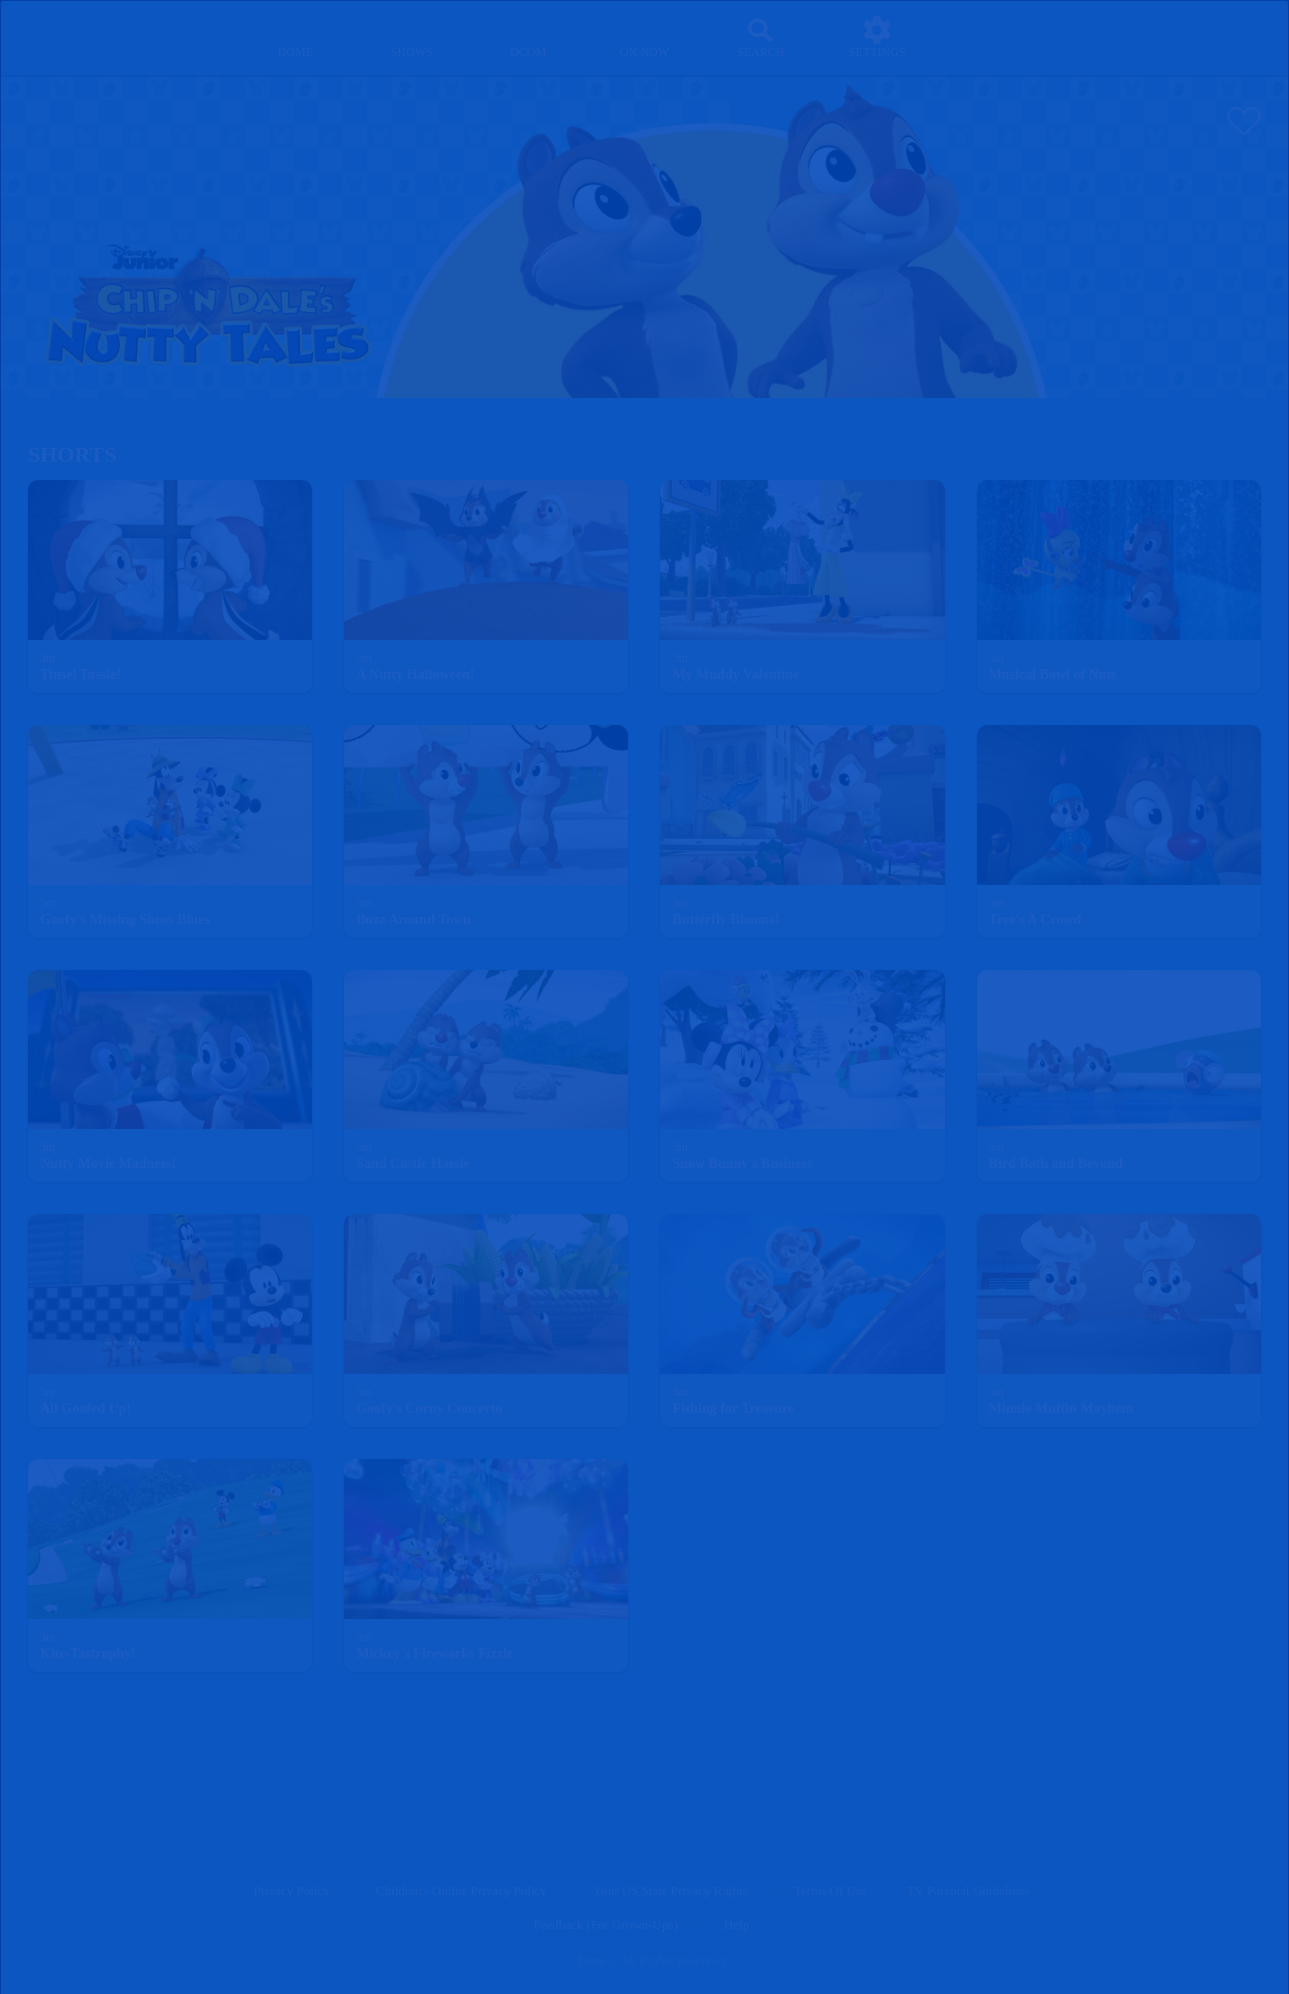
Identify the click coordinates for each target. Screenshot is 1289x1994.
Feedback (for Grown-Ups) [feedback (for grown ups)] (605, 1924)
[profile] (993, 37)
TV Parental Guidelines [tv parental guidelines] (968, 1890)
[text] (47, 659)
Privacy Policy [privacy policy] (292, 1890)
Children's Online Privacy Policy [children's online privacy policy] (461, 1890)
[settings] (877, 37)
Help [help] (736, 1924)
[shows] (411, 37)
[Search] (760, 37)
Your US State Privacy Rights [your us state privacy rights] (670, 1890)
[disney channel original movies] (528, 37)
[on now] (644, 37)
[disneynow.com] (68, 34)
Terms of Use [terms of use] (830, 1890)
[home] (295, 37)
